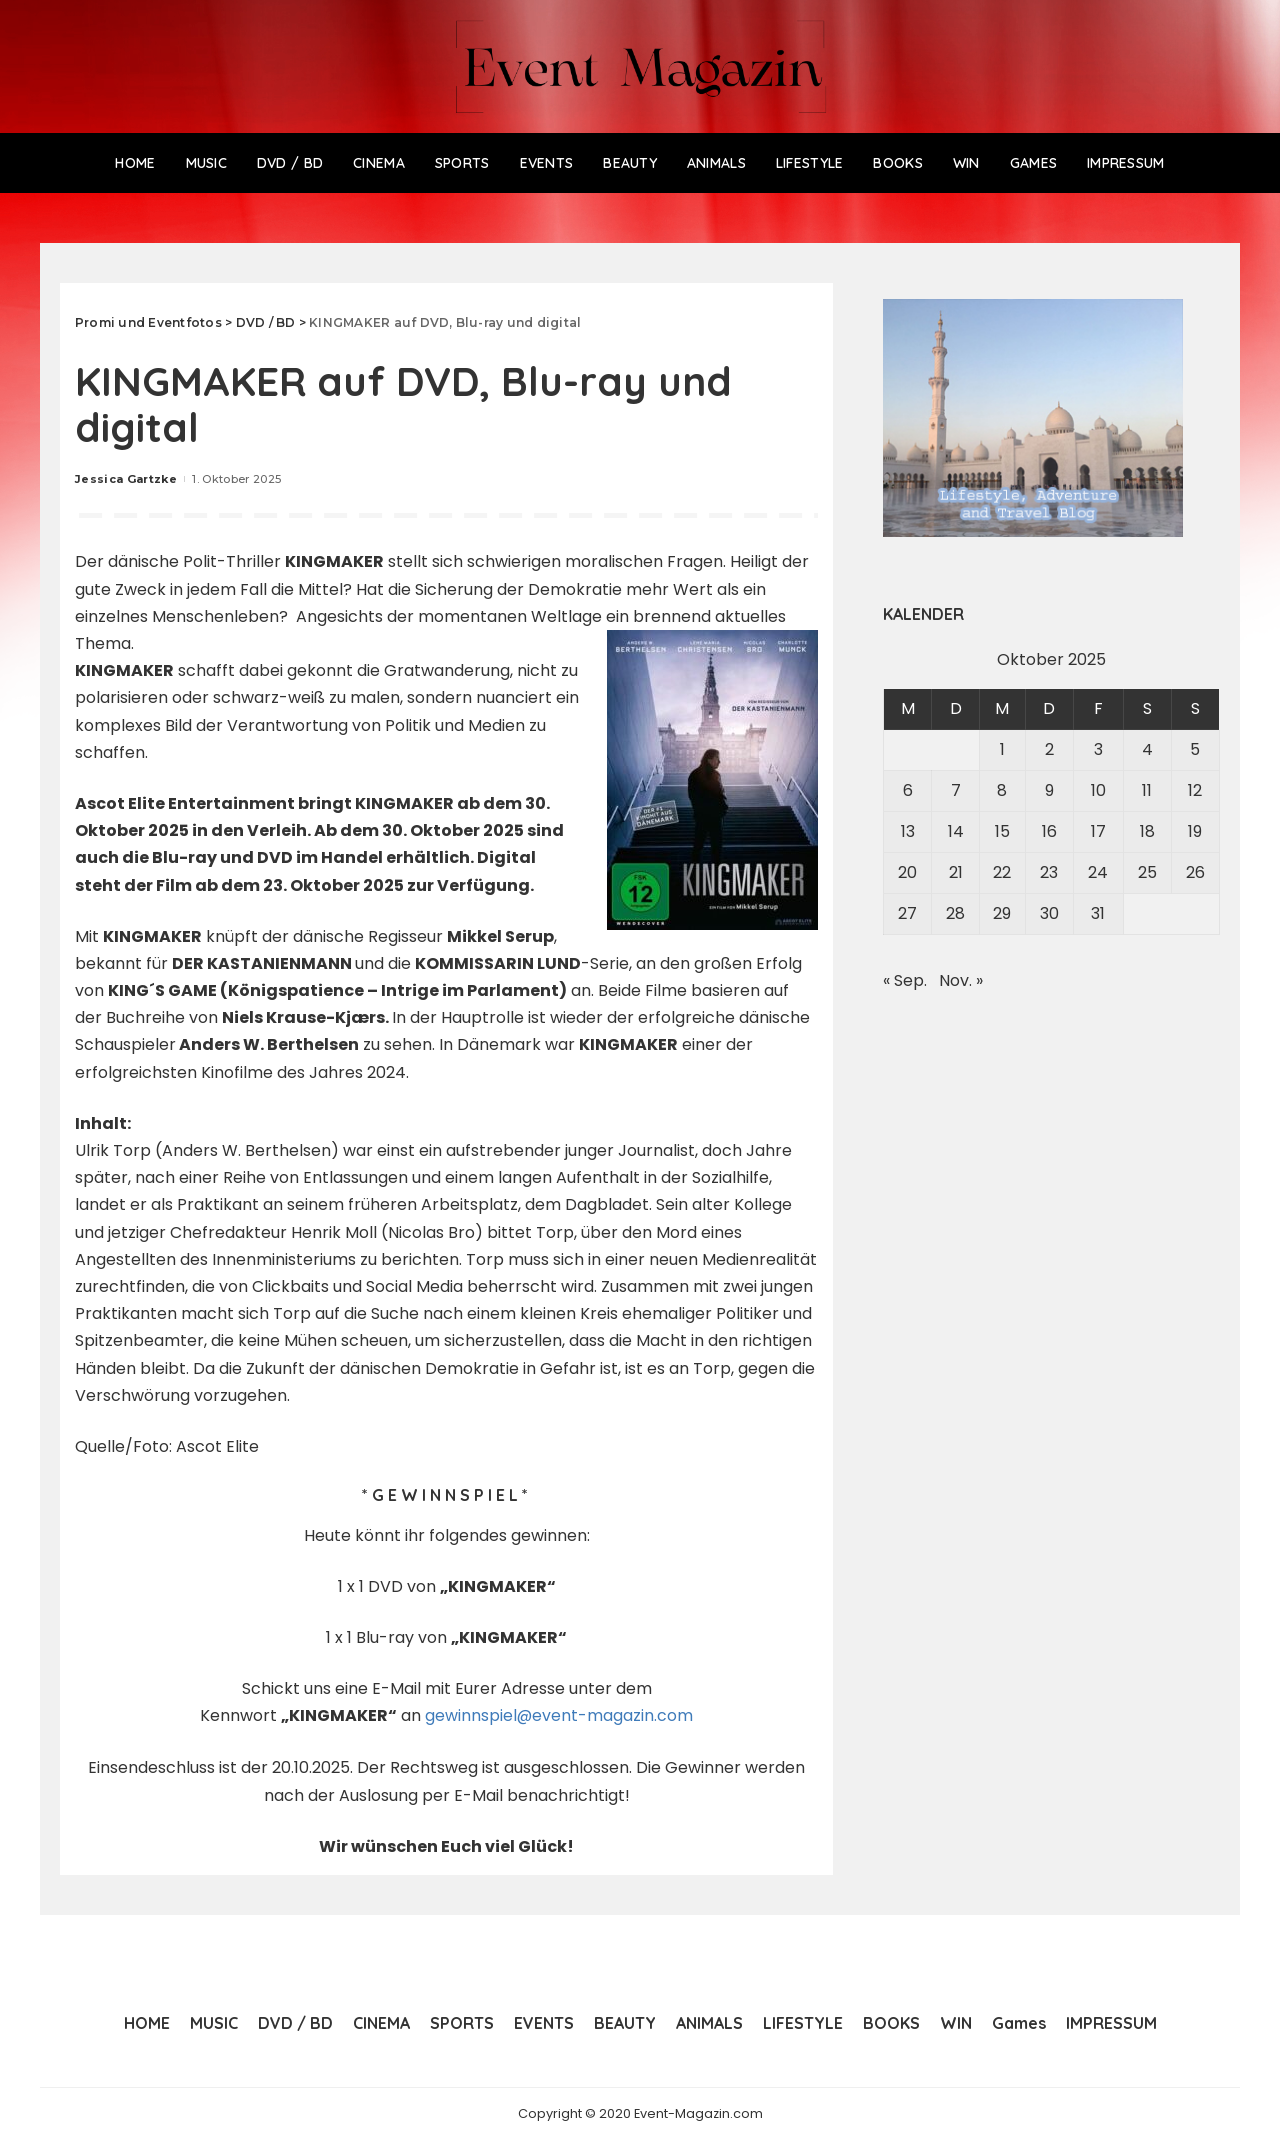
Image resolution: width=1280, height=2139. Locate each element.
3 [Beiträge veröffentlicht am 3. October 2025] (1098, 749)
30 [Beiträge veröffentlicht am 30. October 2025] (1049, 913)
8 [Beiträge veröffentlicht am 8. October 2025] (1002, 790)
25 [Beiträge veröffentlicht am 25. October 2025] (1147, 872)
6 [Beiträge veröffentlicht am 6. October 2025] (908, 790)
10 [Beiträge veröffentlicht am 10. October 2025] (1098, 790)
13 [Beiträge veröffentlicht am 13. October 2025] (908, 831)
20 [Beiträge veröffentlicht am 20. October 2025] (907, 872)
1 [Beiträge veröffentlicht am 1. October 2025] (1002, 749)
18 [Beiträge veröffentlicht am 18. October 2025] (1147, 831)
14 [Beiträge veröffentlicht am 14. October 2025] (956, 831)
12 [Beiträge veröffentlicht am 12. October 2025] (1195, 790)
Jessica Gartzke (126, 479)
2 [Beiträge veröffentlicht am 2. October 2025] (1049, 749)
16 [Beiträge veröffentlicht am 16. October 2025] (1049, 831)
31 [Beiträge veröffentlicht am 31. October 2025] (1098, 913)
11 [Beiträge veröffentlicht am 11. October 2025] (1147, 790)
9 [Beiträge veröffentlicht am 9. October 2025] (1049, 790)
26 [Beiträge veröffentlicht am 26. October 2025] (1195, 872)
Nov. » (961, 980)
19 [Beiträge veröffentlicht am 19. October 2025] (1195, 831)
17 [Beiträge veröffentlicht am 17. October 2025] (1098, 831)
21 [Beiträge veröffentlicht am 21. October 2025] (956, 872)
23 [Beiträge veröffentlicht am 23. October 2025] (1049, 872)
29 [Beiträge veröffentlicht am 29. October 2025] (1002, 913)
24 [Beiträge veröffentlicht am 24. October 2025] (1098, 872)
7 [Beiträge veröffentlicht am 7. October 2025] (956, 790)
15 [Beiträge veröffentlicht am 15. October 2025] (1002, 831)
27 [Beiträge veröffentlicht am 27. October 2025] (907, 913)
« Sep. (905, 980)
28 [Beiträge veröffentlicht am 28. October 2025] (955, 913)
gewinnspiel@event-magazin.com (559, 1715)
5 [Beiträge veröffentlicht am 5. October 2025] (1195, 749)
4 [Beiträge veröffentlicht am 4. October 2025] (1147, 749)
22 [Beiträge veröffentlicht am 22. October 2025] (1002, 872)
